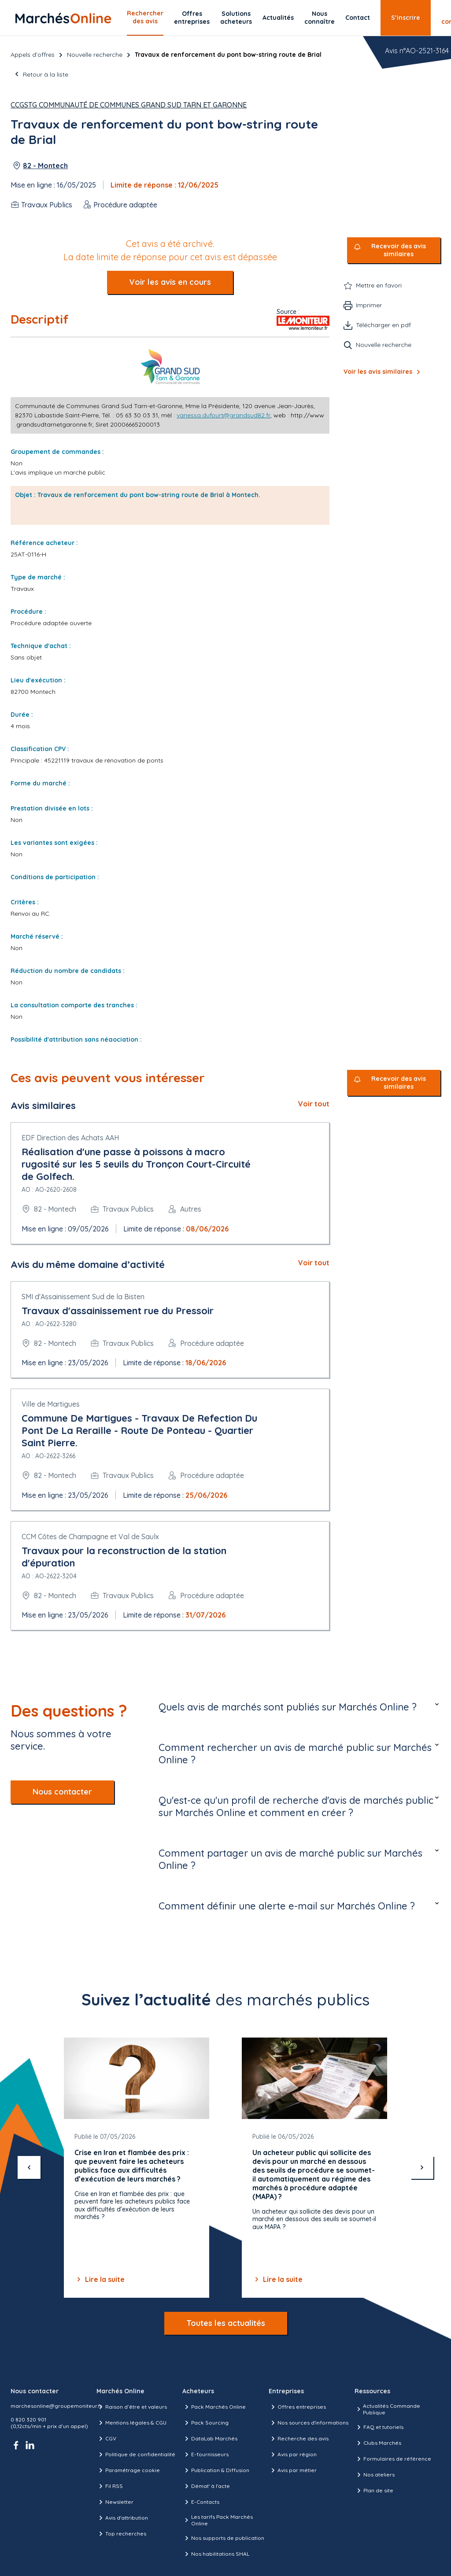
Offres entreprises (192, 18)
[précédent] (29, 2167)
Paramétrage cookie (128, 2470)
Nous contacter (62, 1792)
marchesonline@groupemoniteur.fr (56, 2406)
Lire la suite (99, 2279)
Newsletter (114, 2502)
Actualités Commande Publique (387, 2409)
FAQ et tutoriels (379, 2427)
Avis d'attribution (122, 2517)
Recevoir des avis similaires (398, 250)
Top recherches (121, 2533)
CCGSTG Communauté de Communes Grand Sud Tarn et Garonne (129, 104)
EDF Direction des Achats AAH (70, 1137)
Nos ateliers (375, 2474)
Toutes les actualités (225, 2323)
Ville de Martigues (51, 1404)
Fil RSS (109, 2486)
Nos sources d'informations (308, 2422)
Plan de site (374, 2490)
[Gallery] (225, 2168)
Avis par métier (293, 2470)
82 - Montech (45, 165)
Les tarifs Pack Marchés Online (217, 2520)
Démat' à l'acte (206, 2486)
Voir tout (313, 1103)
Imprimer (369, 305)
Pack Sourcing (205, 2422)
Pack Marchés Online (214, 2407)
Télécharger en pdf (383, 325)
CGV (106, 2438)
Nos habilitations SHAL (215, 2554)
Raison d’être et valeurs (131, 2407)
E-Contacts (200, 2502)
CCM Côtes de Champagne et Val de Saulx (90, 1536)
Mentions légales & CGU (131, 2422)
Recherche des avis (299, 2438)
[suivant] (421, 2167)
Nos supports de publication (223, 2538)
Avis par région (293, 2454)
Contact (357, 18)
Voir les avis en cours (170, 282)
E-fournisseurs (205, 2454)
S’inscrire (405, 18)
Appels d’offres (33, 55)
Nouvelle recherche (94, 55)
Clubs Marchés (378, 2443)
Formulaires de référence (393, 2458)
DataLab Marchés (209, 2438)
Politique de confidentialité (135, 2454)
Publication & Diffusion (215, 2470)
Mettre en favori (379, 285)
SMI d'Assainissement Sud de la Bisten (83, 1296)
